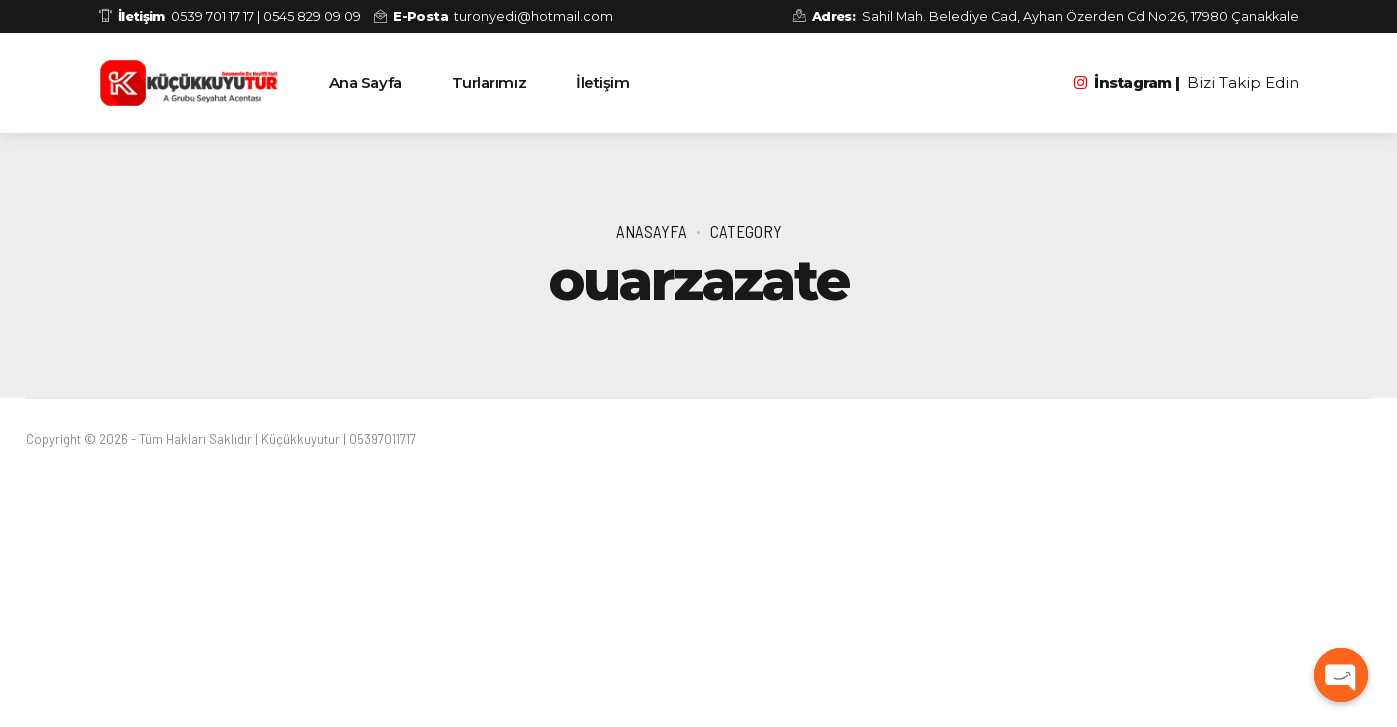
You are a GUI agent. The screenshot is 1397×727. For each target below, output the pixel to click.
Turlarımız (489, 82)
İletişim (602, 82)
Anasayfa (651, 231)
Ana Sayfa (365, 82)
